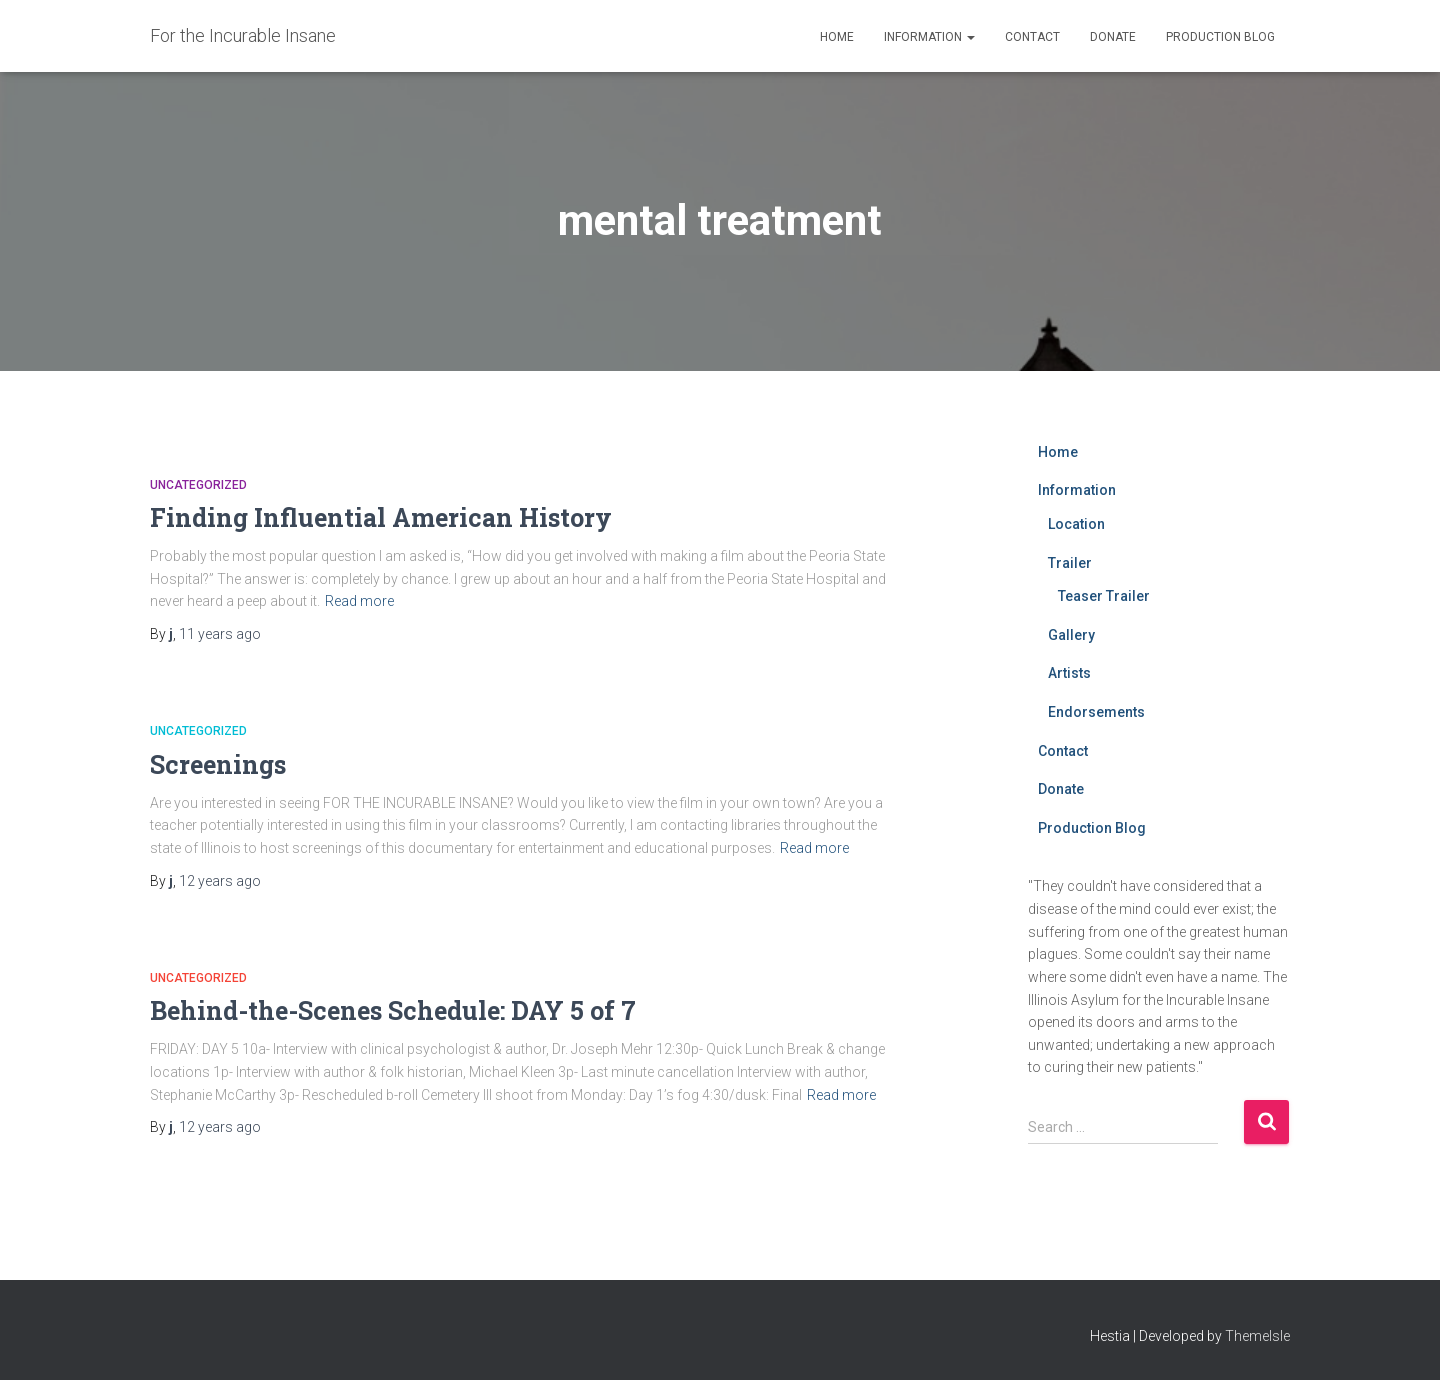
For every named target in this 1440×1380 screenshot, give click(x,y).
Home (837, 37)
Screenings (218, 764)
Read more (359, 601)
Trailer (1070, 563)
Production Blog (1220, 37)
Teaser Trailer (1104, 596)
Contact (1032, 37)
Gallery (1071, 635)
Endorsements (1096, 712)
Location (1076, 524)
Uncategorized (198, 485)
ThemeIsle (1257, 1336)
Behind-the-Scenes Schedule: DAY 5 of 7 (393, 1010)
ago (220, 634)
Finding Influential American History (381, 517)
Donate (1113, 37)
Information (929, 37)
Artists (1069, 673)
